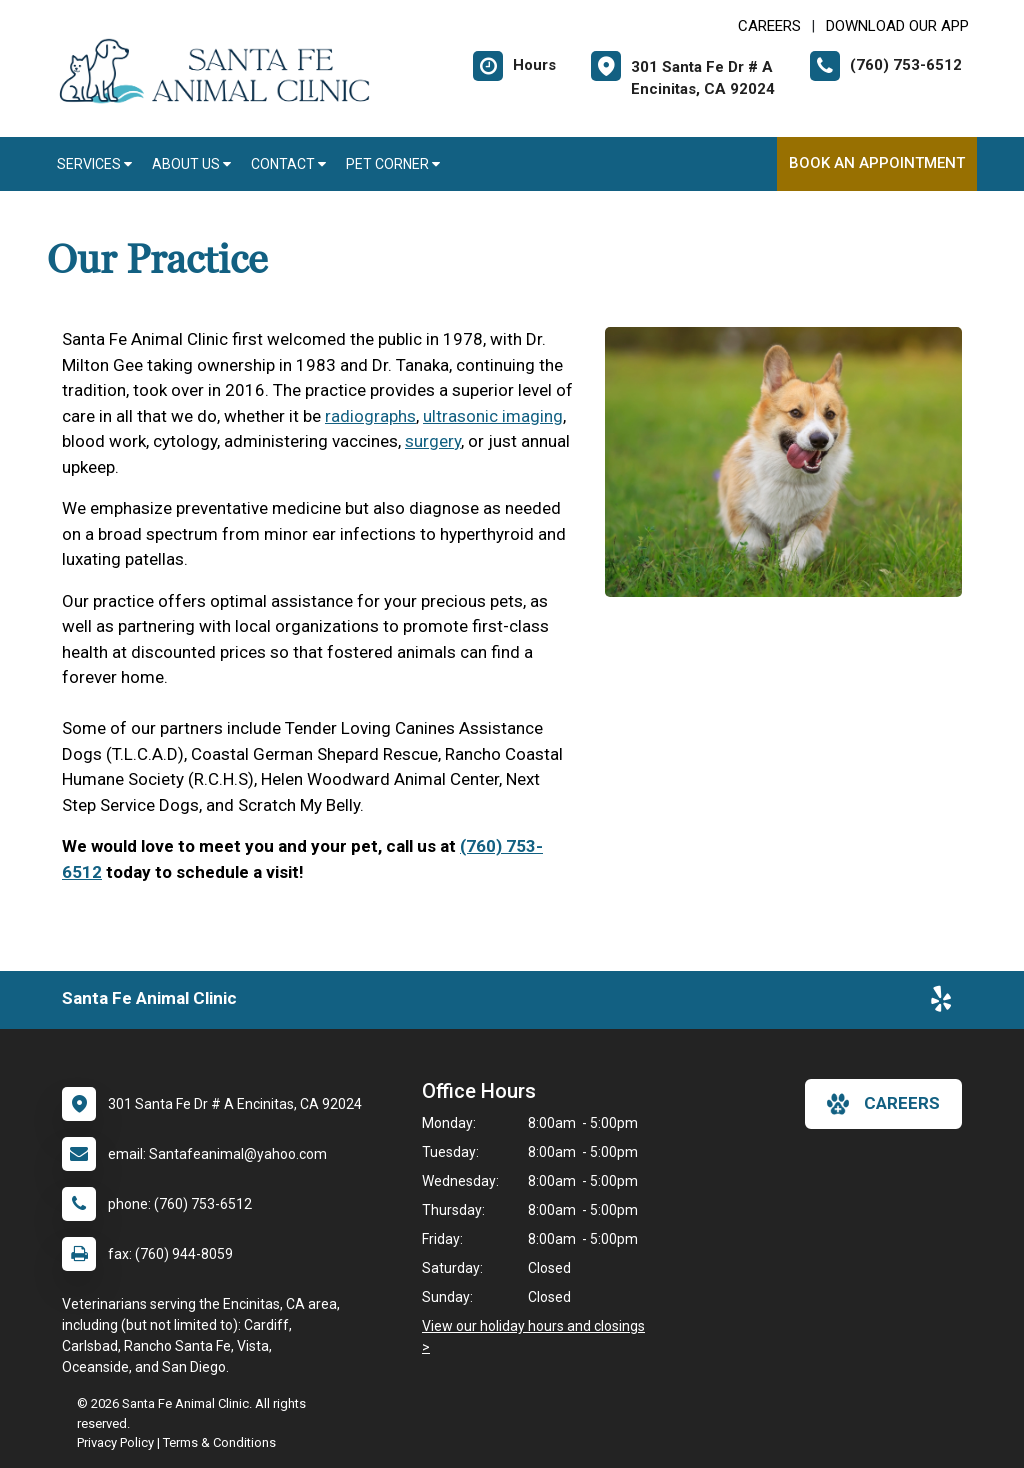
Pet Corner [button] (393, 164)
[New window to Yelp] (941, 1003)
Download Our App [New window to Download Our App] (897, 26)
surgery (433, 441)
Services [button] (94, 164)
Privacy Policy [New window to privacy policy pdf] (115, 1442)
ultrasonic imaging (493, 416)
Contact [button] (288, 164)
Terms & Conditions (219, 1442)
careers (883, 1104)
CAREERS (769, 26)
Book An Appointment (877, 163)
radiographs (370, 416)
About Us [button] (191, 164)
